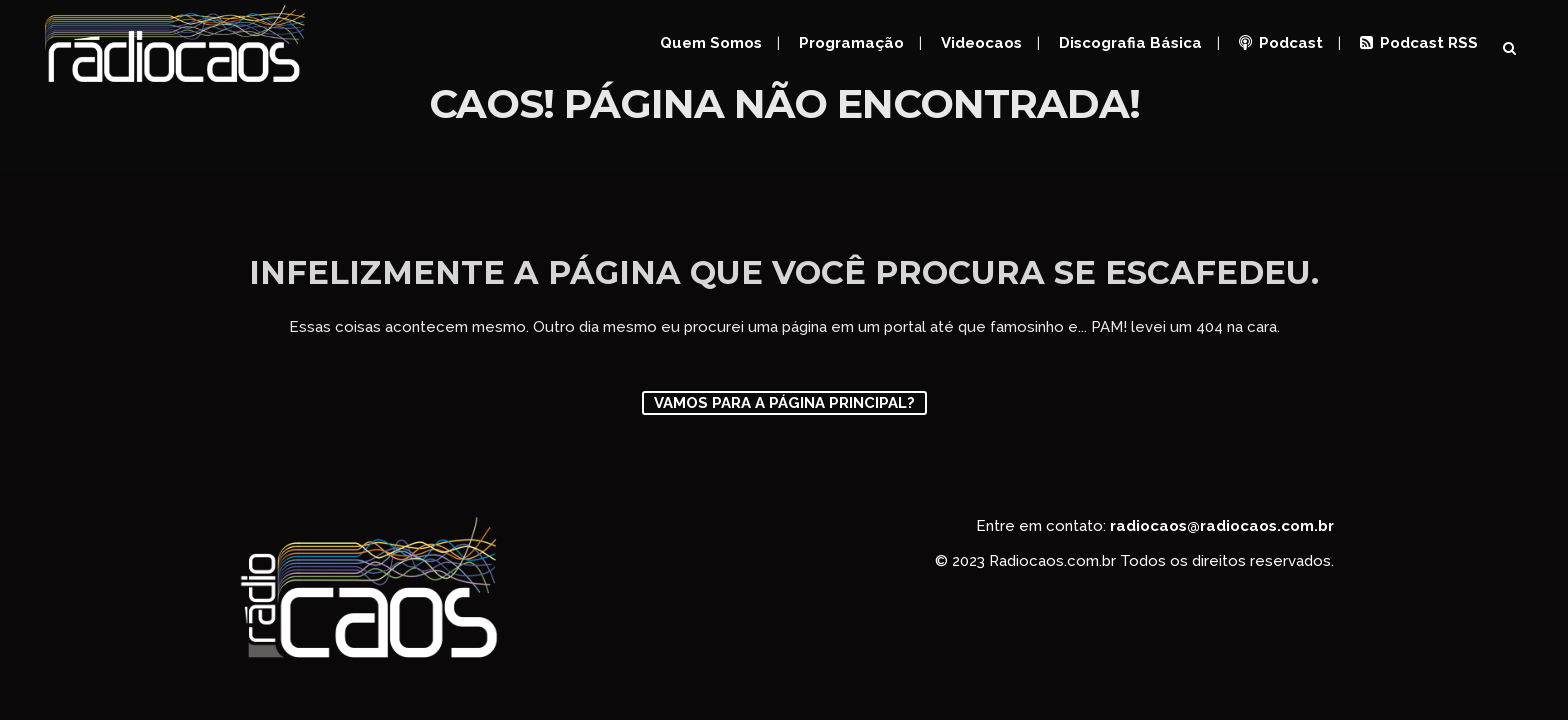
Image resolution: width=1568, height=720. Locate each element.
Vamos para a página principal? (784, 403)
